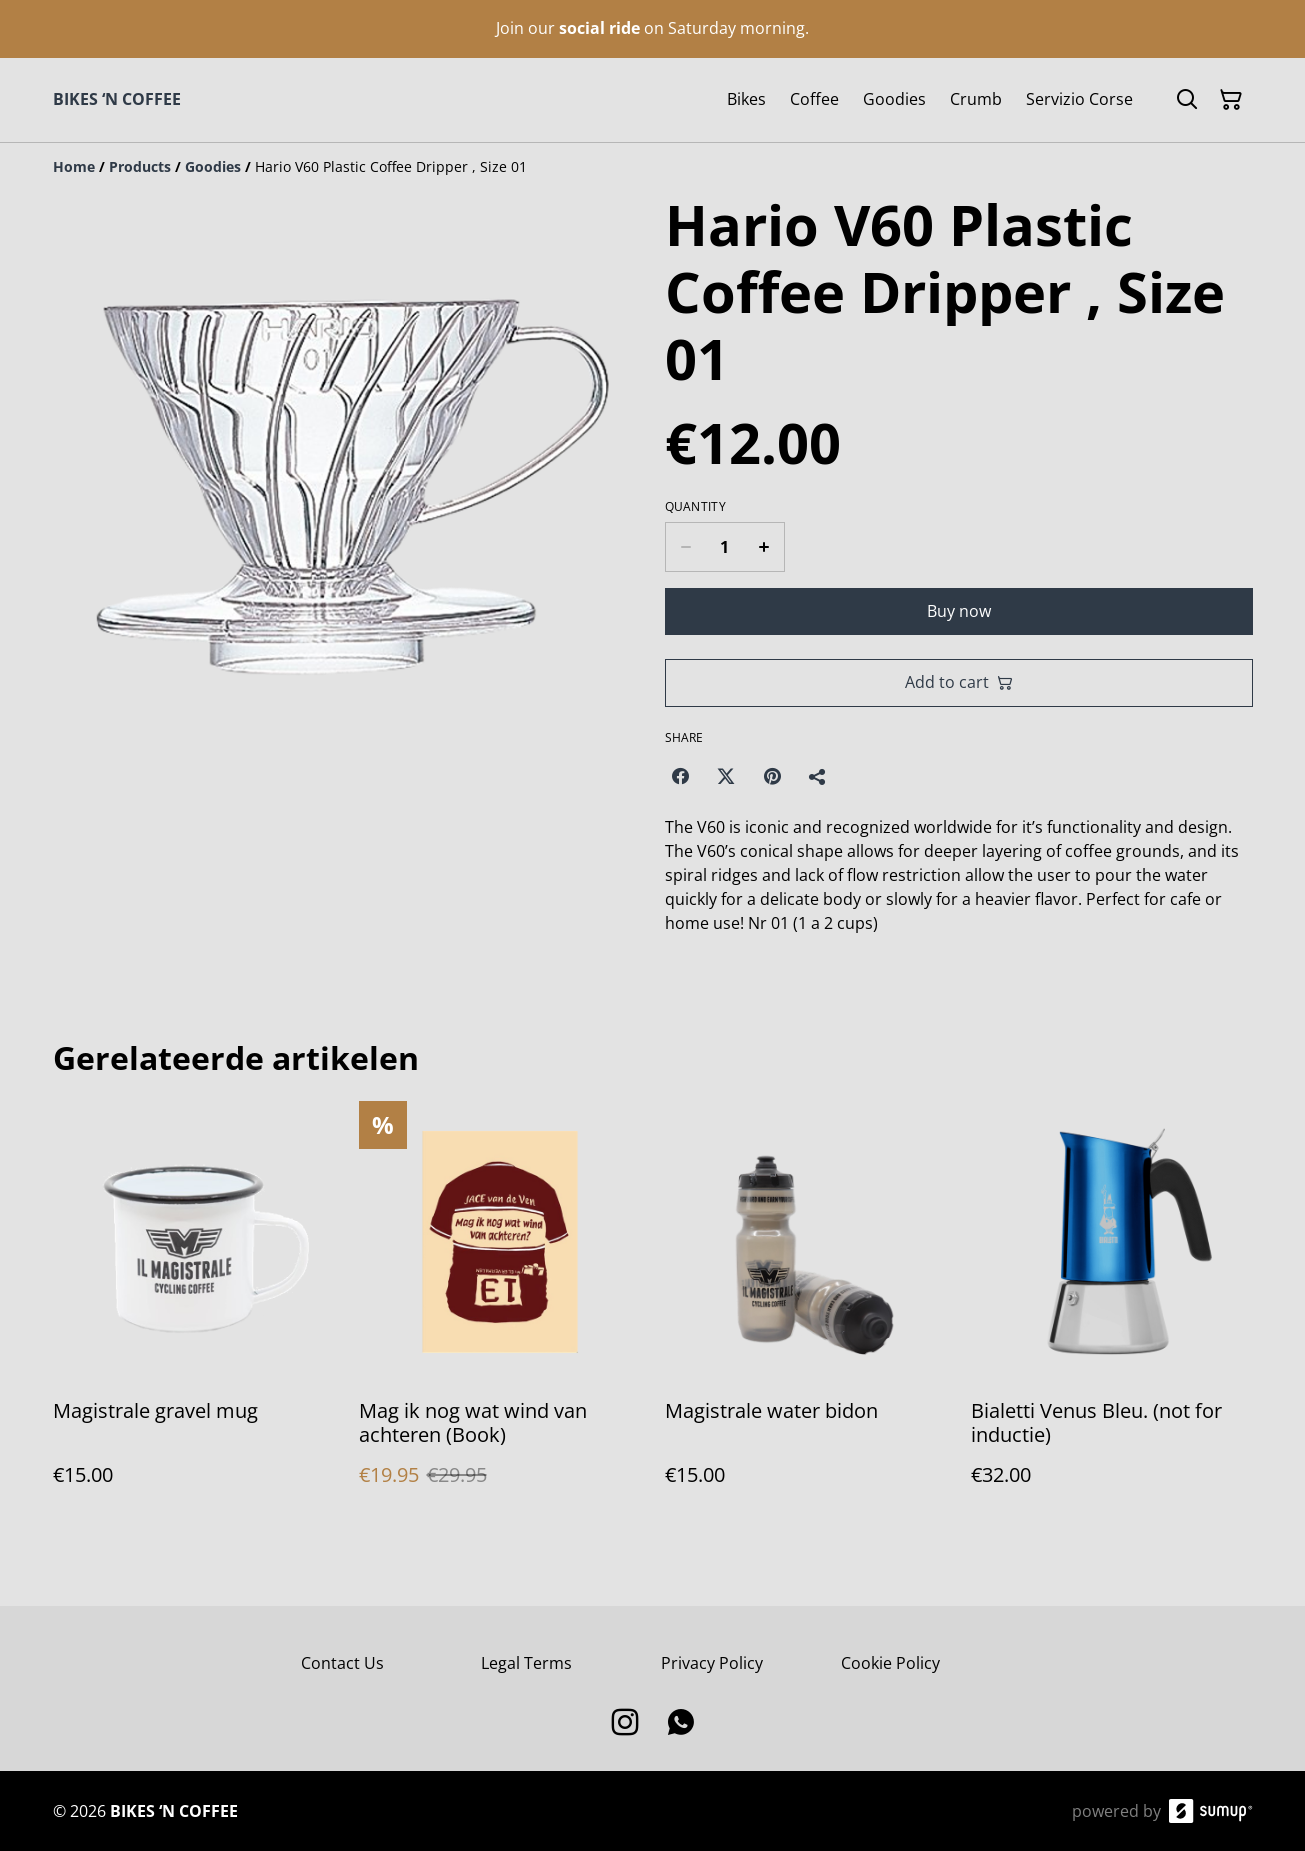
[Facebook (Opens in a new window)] (680, 776)
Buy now (959, 611)
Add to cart (959, 682)
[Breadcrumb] (653, 167)
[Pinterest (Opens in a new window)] (772, 776)
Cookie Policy (890, 1663)
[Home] (74, 166)
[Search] (1187, 100)
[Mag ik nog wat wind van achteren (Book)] (500, 1313)
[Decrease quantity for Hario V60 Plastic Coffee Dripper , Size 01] (685, 547)
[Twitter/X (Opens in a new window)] (726, 776)
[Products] (140, 166)
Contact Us (342, 1663)
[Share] (818, 776)
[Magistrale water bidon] (806, 1313)
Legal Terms (526, 1663)
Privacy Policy (712, 1663)
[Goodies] (213, 166)
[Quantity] (725, 547)
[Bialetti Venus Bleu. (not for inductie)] (1112, 1313)
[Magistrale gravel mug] (194, 1313)
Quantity (695, 507)
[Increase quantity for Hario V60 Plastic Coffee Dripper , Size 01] (764, 547)
